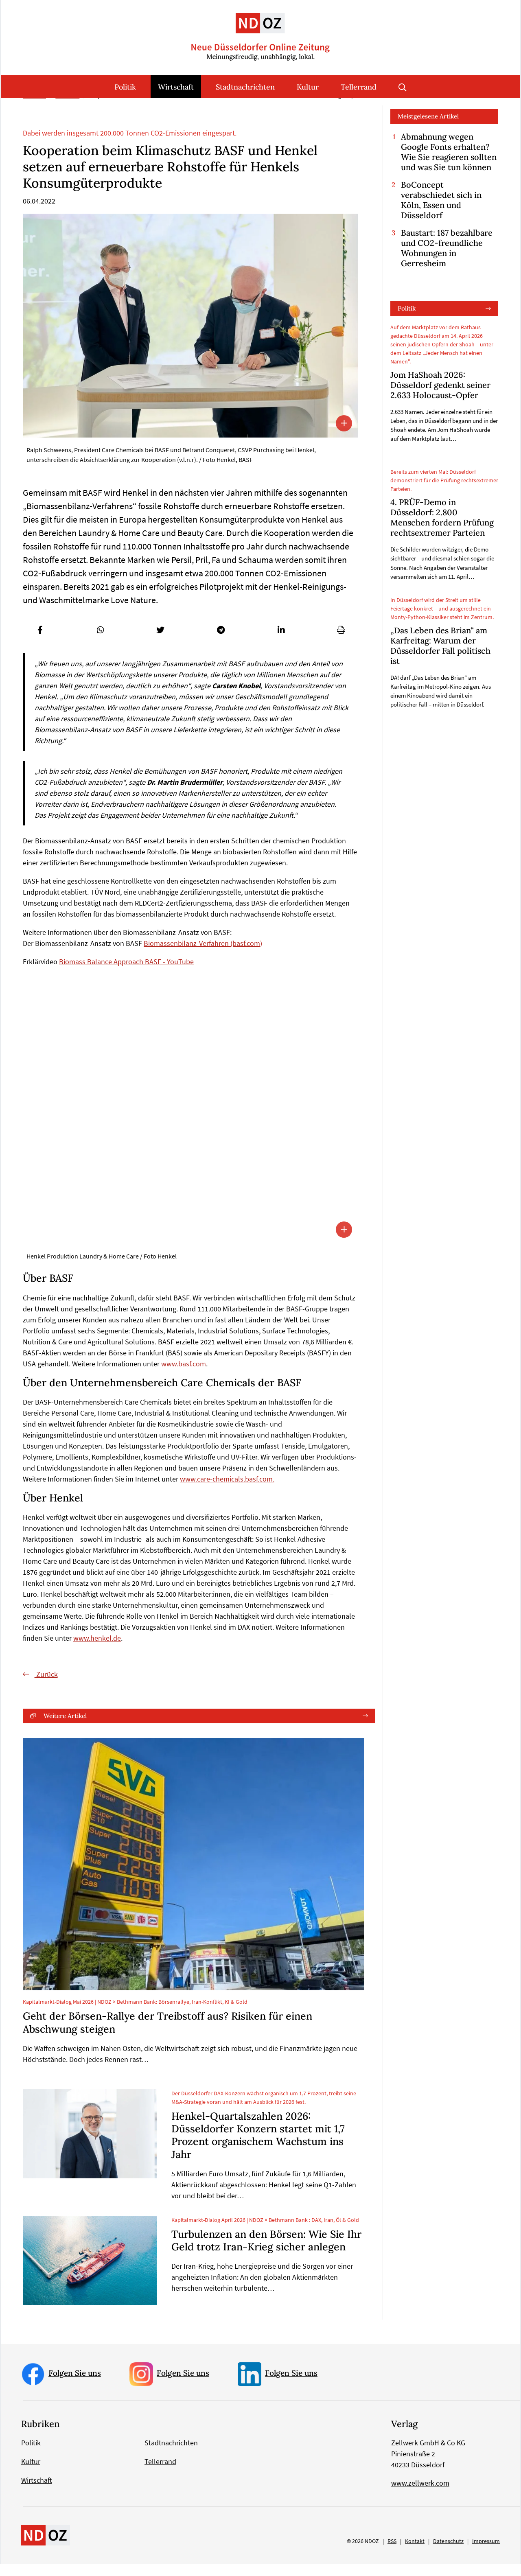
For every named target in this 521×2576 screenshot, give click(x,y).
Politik (125, 87)
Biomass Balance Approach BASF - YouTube (126, 973)
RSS (391, 2553)
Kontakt (415, 2553)
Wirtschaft (176, 87)
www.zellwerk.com (420, 2495)
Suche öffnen (402, 86)
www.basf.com (183, 1375)
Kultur (308, 87)
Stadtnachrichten (245, 87)
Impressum (486, 2553)
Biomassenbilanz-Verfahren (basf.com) (203, 955)
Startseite (34, 108)
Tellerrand (359, 87)
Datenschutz (448, 2553)
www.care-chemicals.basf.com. (227, 1491)
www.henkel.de (97, 1650)
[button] (40, 642)
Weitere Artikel (65, 1728)
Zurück (46, 1686)
